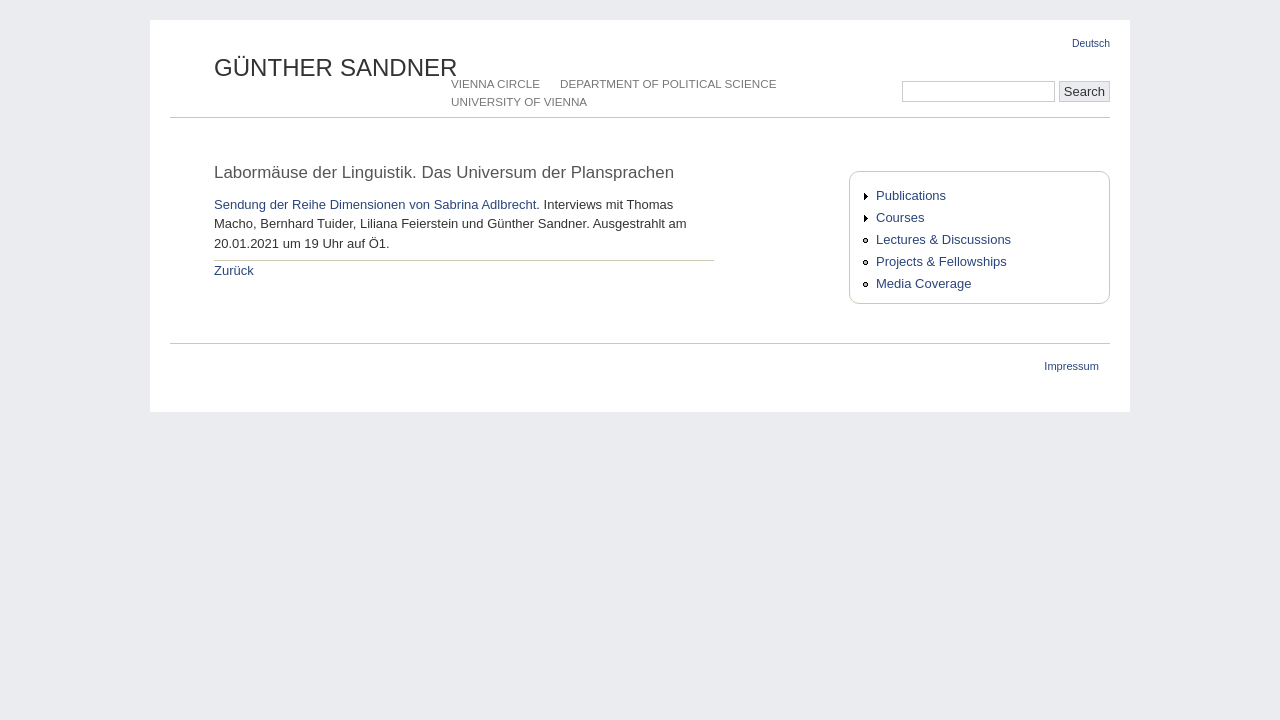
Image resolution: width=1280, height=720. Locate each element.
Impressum (1071, 366)
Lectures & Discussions (943, 239)
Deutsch (1091, 43)
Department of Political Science (668, 83)
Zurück (234, 270)
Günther (336, 67)
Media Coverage (923, 283)
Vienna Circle (495, 83)
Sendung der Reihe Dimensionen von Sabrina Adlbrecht (375, 204)
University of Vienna (519, 101)
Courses (900, 217)
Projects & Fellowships (941, 261)
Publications (911, 195)
